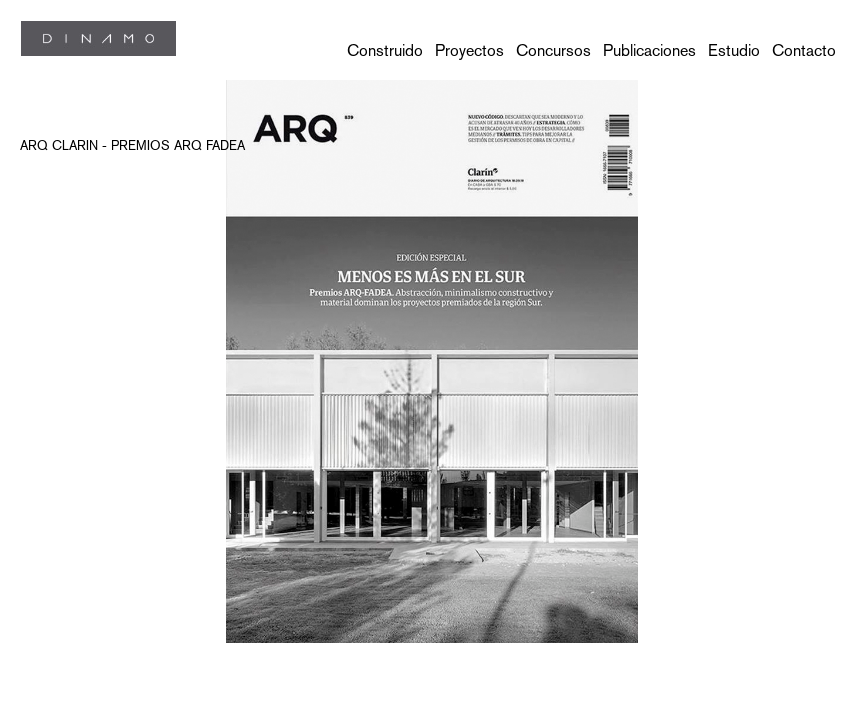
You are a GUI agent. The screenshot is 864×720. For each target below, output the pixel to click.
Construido (385, 50)
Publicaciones (649, 50)
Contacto (804, 50)
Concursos (553, 50)
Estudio (734, 50)
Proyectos (469, 50)
